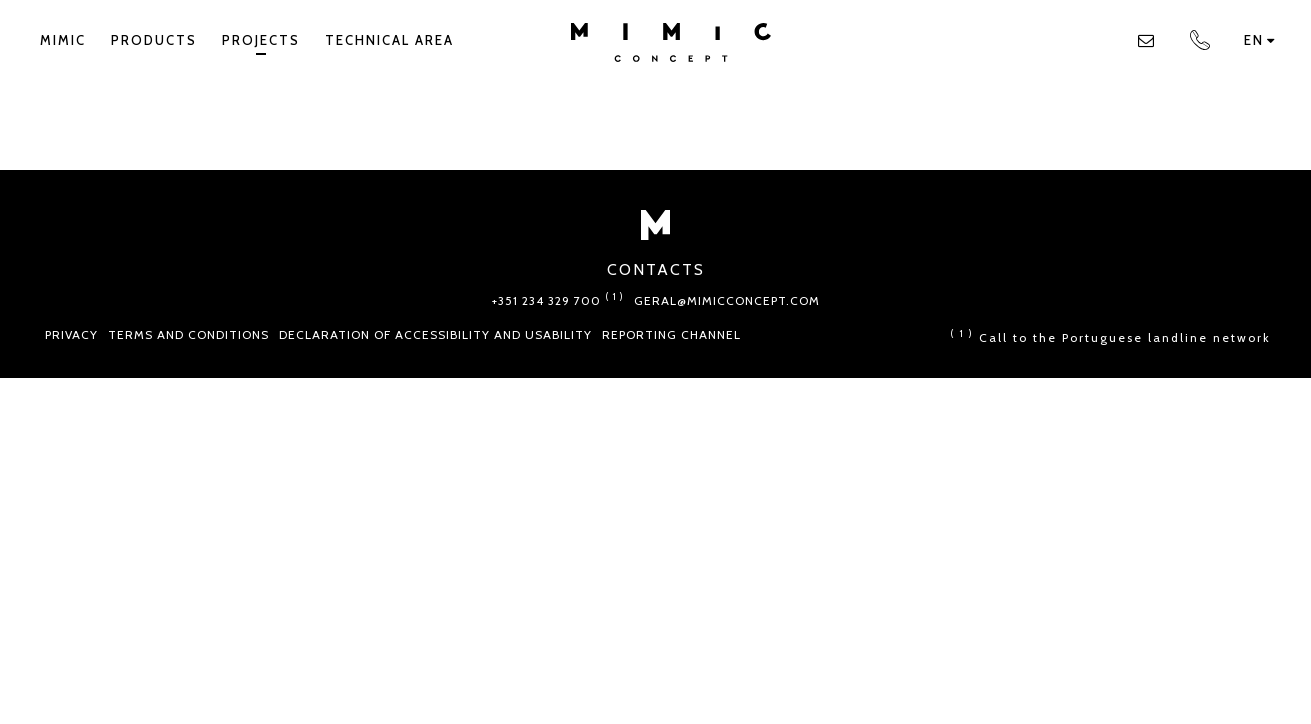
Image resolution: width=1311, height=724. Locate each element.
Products (154, 40)
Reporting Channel (671, 334)
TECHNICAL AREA (389, 40)
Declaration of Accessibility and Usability (435, 334)
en (1260, 40)
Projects (261, 43)
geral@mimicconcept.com (727, 300)
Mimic (63, 40)
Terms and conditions (188, 334)
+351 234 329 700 (558, 300)
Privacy (71, 334)
